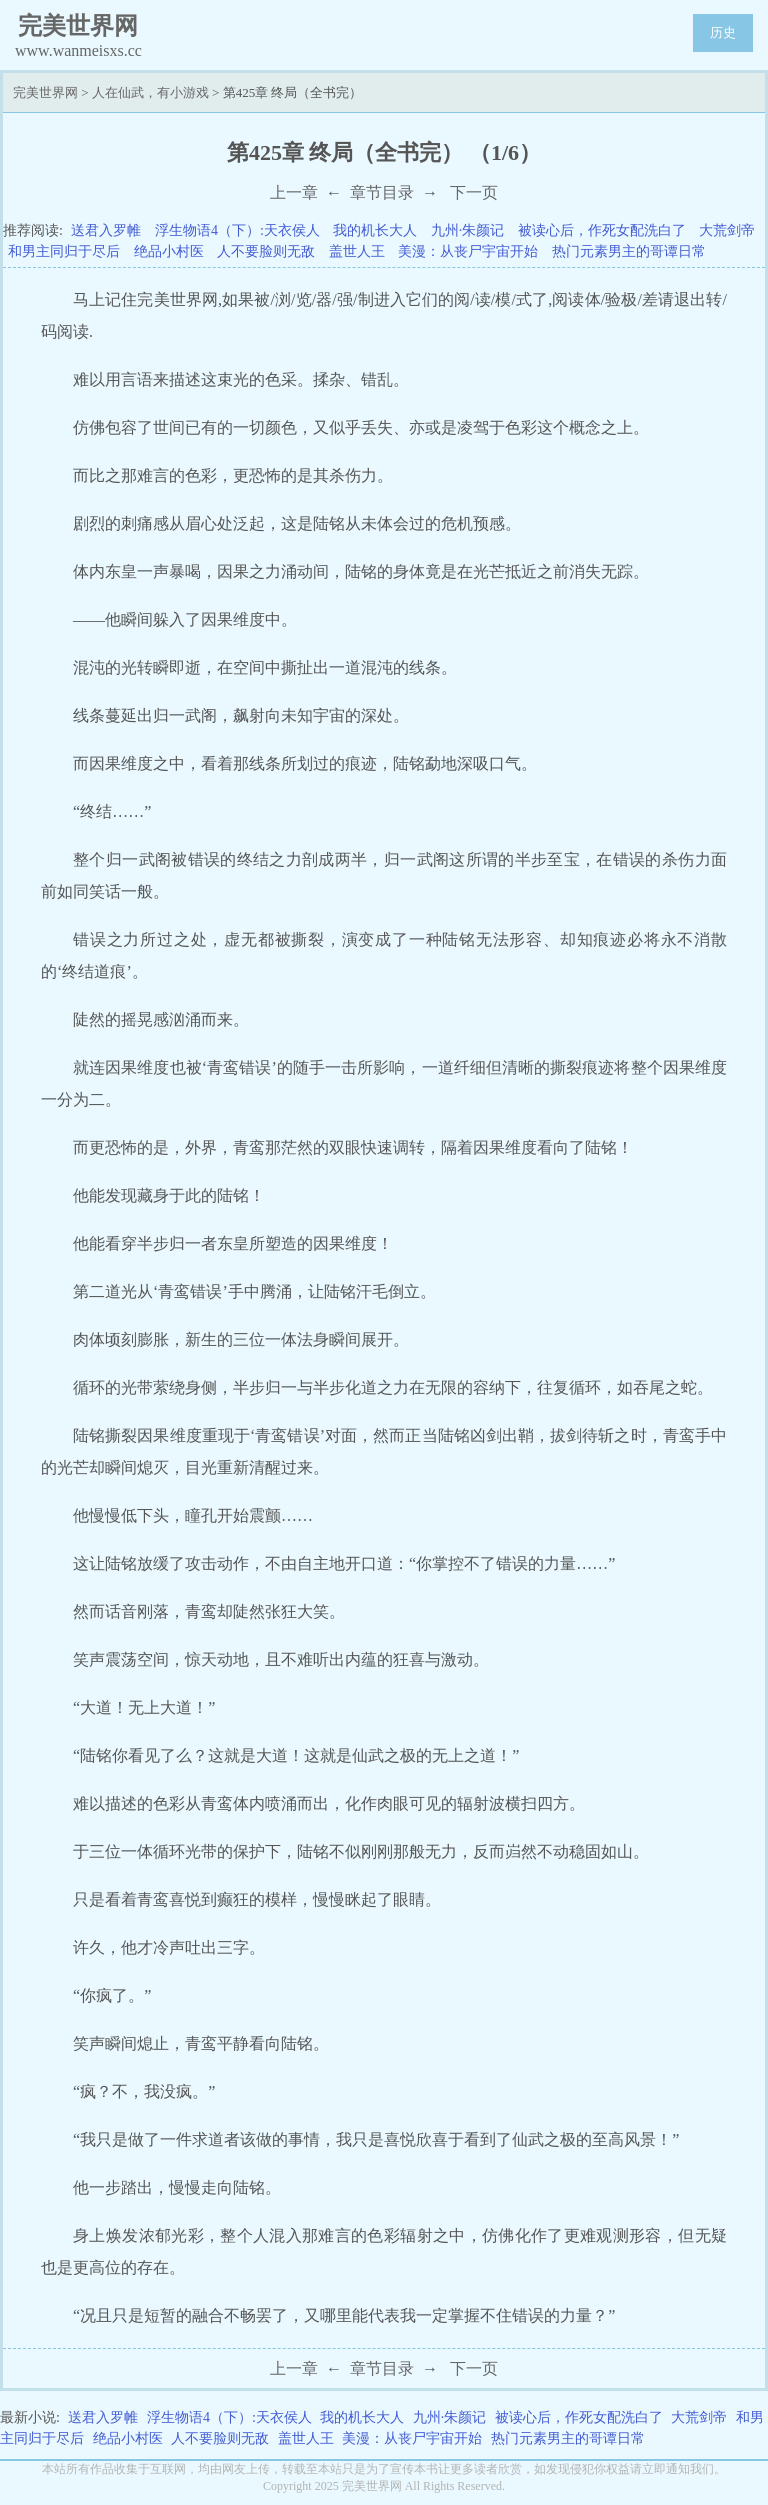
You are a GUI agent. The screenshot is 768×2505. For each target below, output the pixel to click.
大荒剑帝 (727, 230)
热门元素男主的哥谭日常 (629, 251)
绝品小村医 (169, 251)
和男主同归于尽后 (64, 251)
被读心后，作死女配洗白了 (602, 230)
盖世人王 (357, 251)
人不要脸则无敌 (266, 251)
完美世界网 (45, 92)
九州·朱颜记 (468, 230)
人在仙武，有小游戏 (150, 92)
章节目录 (382, 192)
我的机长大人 (375, 230)
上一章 (294, 192)
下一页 (474, 192)
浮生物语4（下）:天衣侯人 (237, 230)
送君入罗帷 (106, 230)
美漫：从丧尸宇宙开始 (468, 251)
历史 (723, 32)
